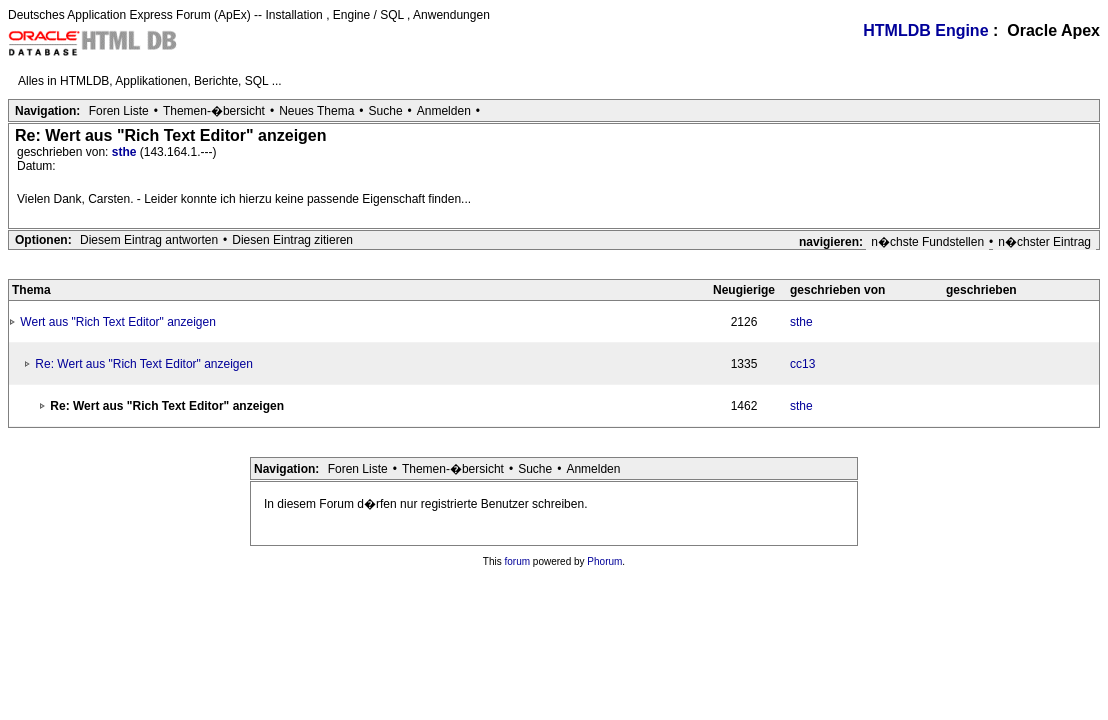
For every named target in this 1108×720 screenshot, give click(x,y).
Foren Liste (119, 111)
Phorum (604, 561)
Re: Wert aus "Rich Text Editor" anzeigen (144, 364)
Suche (386, 111)
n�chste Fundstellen (927, 242)
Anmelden (444, 111)
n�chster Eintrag (1044, 242)
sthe (126, 152)
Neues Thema (316, 111)
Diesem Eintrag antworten (149, 240)
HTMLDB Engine (925, 30)
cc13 (802, 364)
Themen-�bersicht (214, 111)
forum (518, 561)
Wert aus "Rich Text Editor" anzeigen (118, 322)
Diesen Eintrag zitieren (292, 240)
